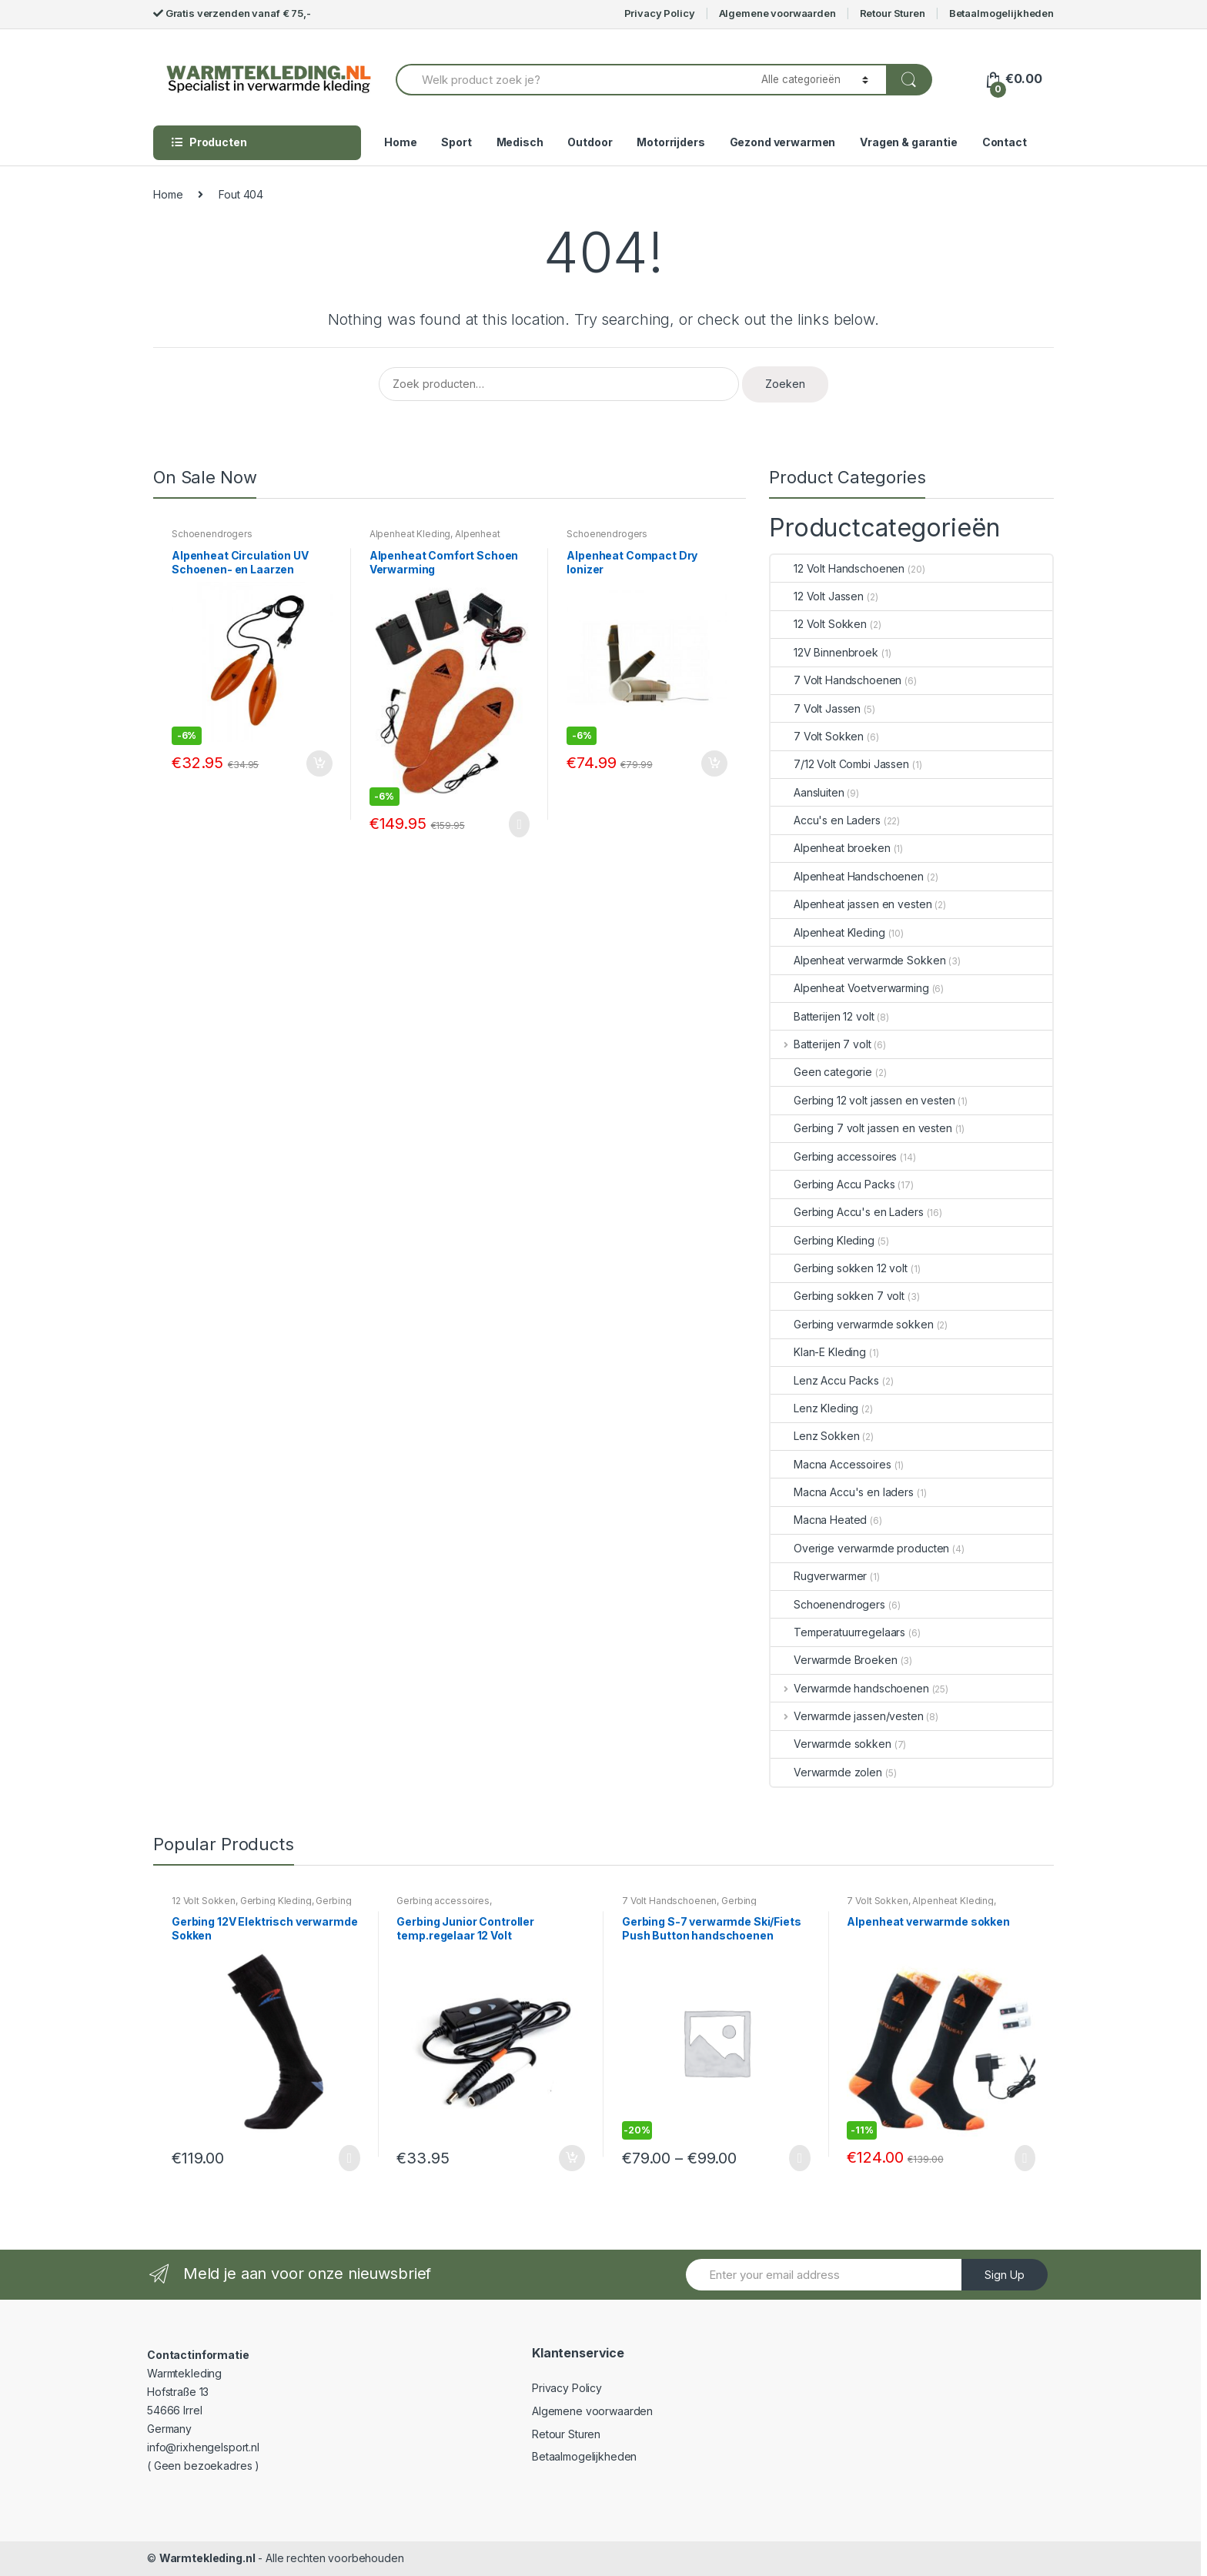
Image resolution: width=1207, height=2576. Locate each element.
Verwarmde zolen (826, 1772)
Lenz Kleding (814, 1408)
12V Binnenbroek (824, 652)
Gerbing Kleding (822, 1240)
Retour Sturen (892, 13)
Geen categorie (821, 1071)
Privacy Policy (659, 13)
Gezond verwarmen (783, 142)
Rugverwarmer (819, 1575)
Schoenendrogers (212, 534)
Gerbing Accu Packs (832, 1184)
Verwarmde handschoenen (850, 1688)
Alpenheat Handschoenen (847, 876)
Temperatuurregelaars (838, 1632)
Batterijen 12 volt (822, 1016)
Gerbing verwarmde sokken (852, 1324)
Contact (1004, 142)
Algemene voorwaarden (777, 13)
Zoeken (785, 383)
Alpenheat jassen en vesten (851, 903)
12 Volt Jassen (817, 596)
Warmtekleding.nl (207, 2557)
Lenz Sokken (815, 1435)
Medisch (520, 142)
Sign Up (1005, 2274)
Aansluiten (807, 792)
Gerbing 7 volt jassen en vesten (861, 1127)
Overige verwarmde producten (860, 1548)
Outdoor (589, 142)
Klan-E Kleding (818, 1351)
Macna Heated (819, 1519)
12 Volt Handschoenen (837, 568)
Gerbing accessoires (834, 1156)
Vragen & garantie (909, 142)
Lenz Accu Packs (825, 1380)
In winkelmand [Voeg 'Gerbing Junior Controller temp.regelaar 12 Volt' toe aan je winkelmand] (571, 2158)
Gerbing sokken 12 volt (839, 1268)
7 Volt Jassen (816, 708)
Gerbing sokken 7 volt (837, 1295)
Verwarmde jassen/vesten (847, 1715)
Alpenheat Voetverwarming (434, 539)
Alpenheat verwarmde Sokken (858, 960)
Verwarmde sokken (831, 1743)
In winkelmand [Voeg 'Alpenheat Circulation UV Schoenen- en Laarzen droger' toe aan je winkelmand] (319, 763)
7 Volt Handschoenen (836, 680)
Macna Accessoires (831, 1464)
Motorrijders (670, 142)
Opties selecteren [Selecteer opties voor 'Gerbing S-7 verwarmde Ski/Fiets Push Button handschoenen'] (797, 2158)
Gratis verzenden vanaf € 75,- (232, 13)
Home (400, 142)
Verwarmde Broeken (834, 1659)
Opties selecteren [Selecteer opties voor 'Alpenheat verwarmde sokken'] (1021, 2158)
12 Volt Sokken (819, 623)
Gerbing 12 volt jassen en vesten (863, 1100)
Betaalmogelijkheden (1001, 13)
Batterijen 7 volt (821, 1044)
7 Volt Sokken (817, 736)
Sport (456, 142)
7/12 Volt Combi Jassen (840, 763)
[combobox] (570, 79)
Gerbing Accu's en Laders (847, 1211)
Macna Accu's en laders (842, 1491)
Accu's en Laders (826, 820)
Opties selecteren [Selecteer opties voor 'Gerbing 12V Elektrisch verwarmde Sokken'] (346, 2158)
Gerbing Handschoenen (689, 1905)
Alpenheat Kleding (410, 534)
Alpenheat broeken (831, 847)
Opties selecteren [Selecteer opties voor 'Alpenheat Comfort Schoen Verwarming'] (516, 824)
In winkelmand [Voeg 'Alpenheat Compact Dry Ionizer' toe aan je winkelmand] (713, 763)
